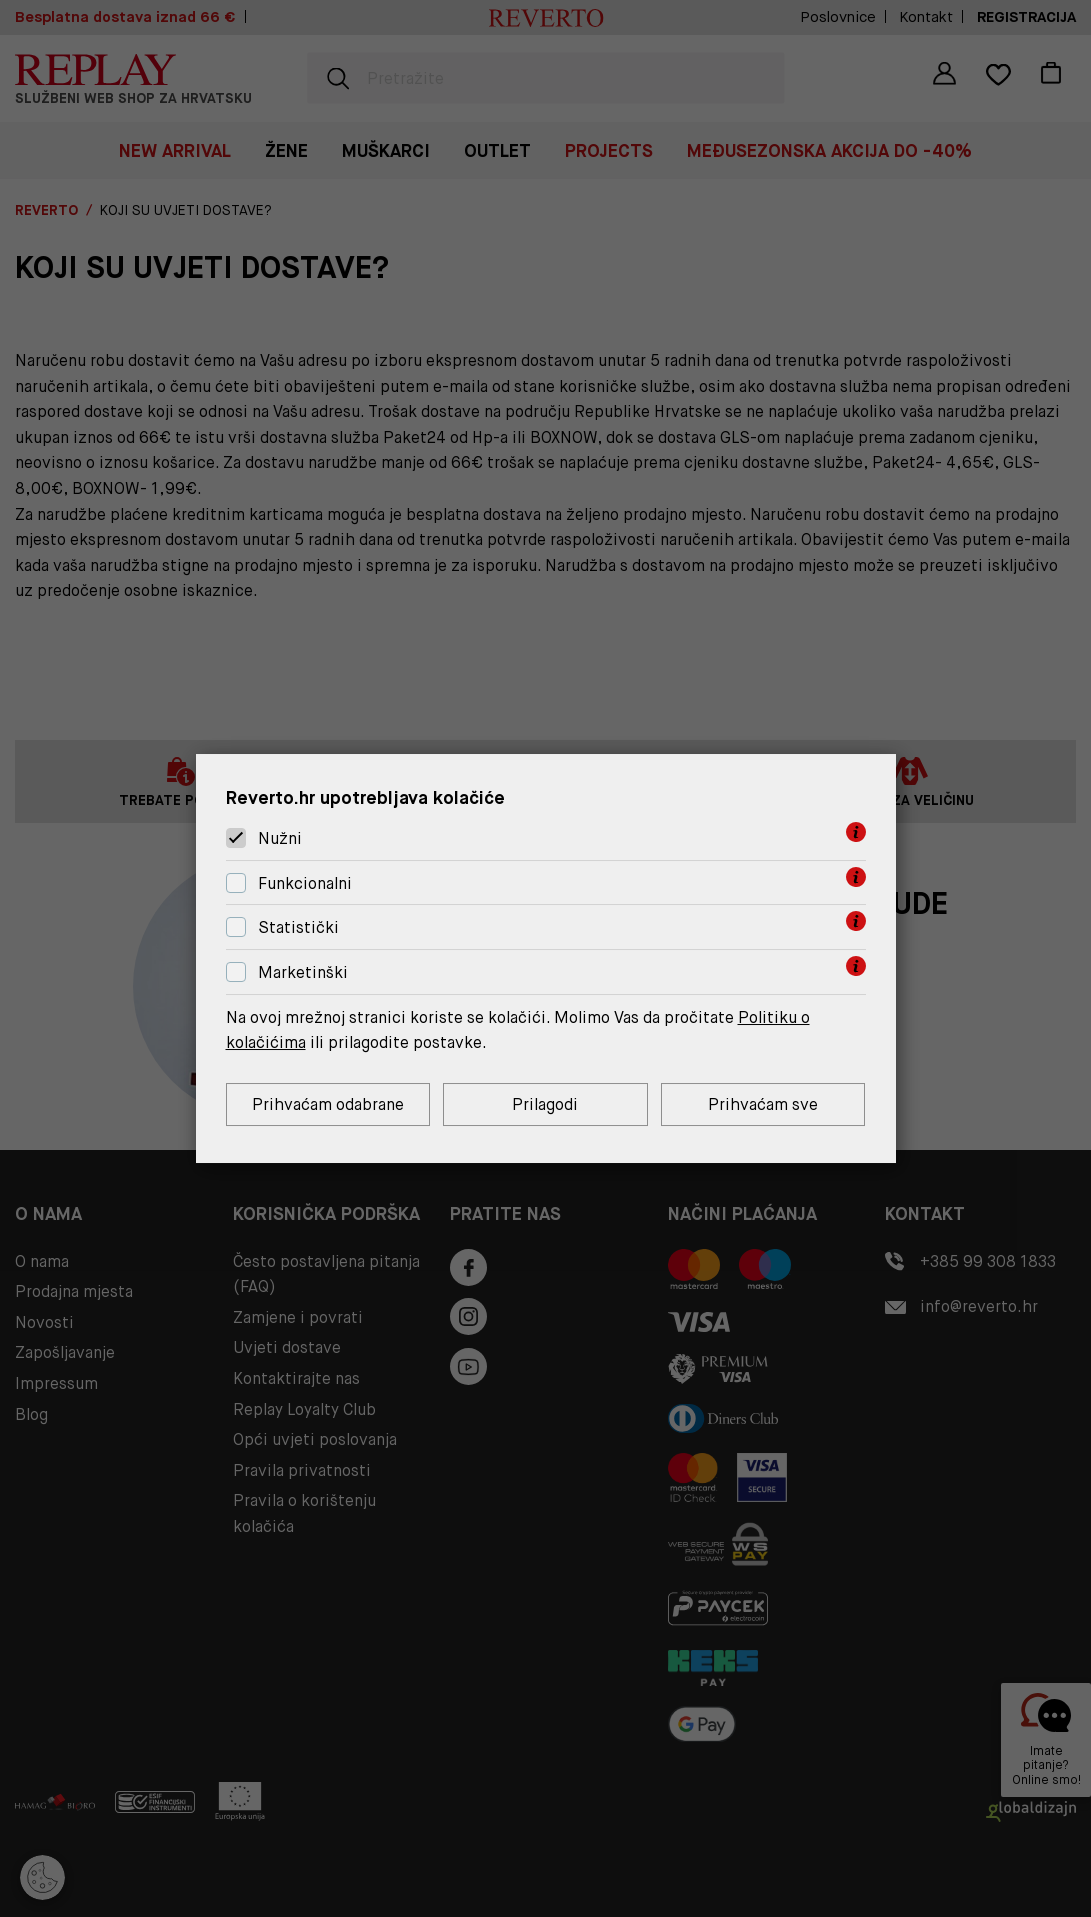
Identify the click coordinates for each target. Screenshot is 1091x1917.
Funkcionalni (305, 883)
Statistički (298, 928)
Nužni (280, 838)
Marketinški (303, 972)
